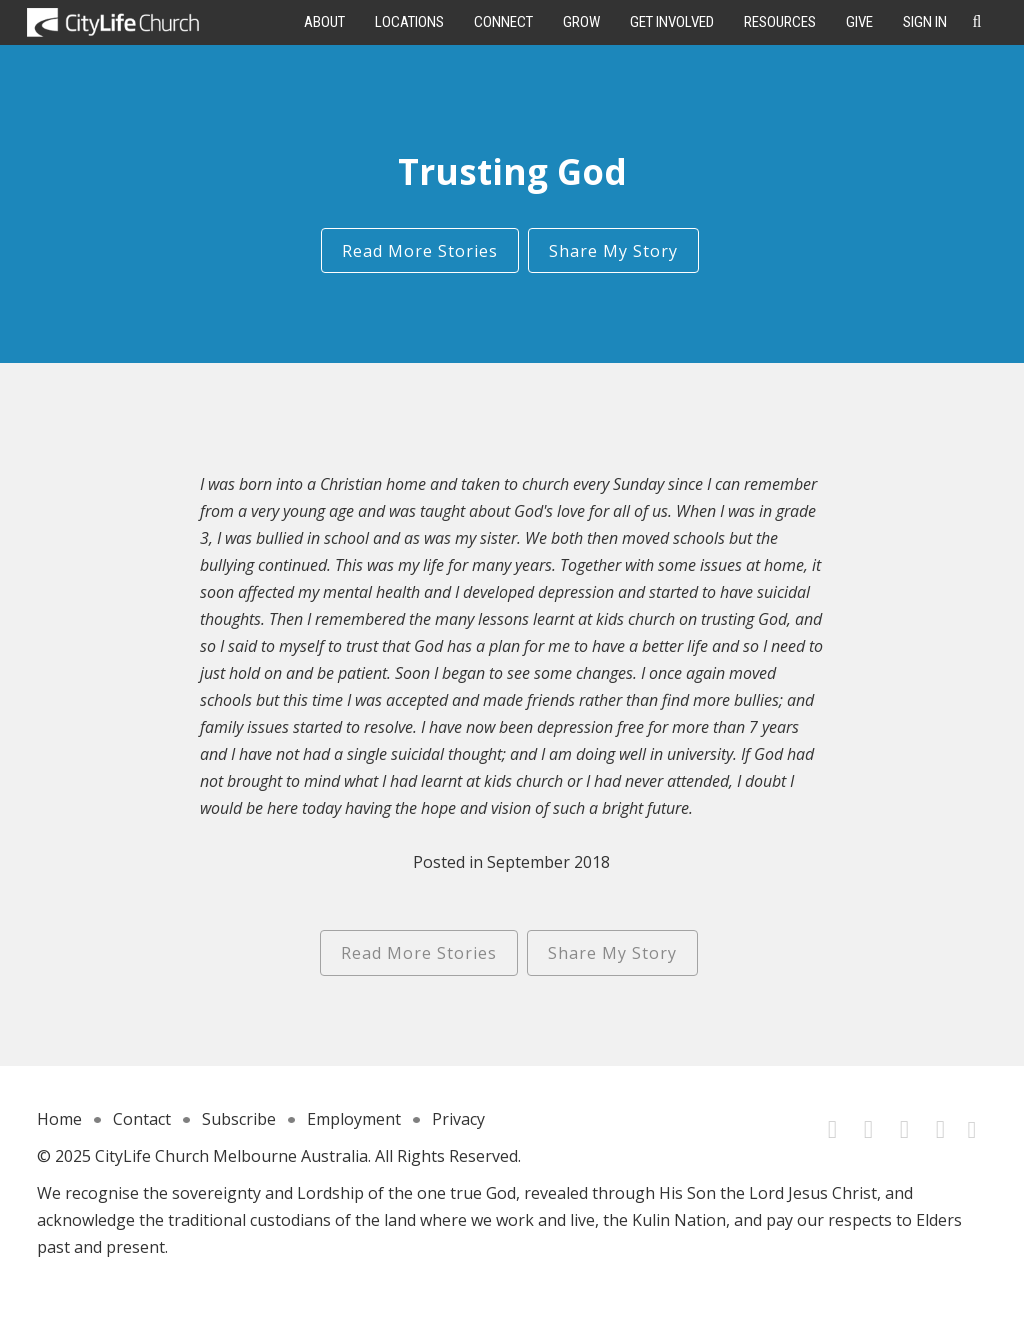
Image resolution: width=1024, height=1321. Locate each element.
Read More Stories (420, 251)
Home (59, 1119)
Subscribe (239, 1119)
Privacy (458, 1119)
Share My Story (613, 251)
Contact (142, 1119)
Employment (354, 1119)
